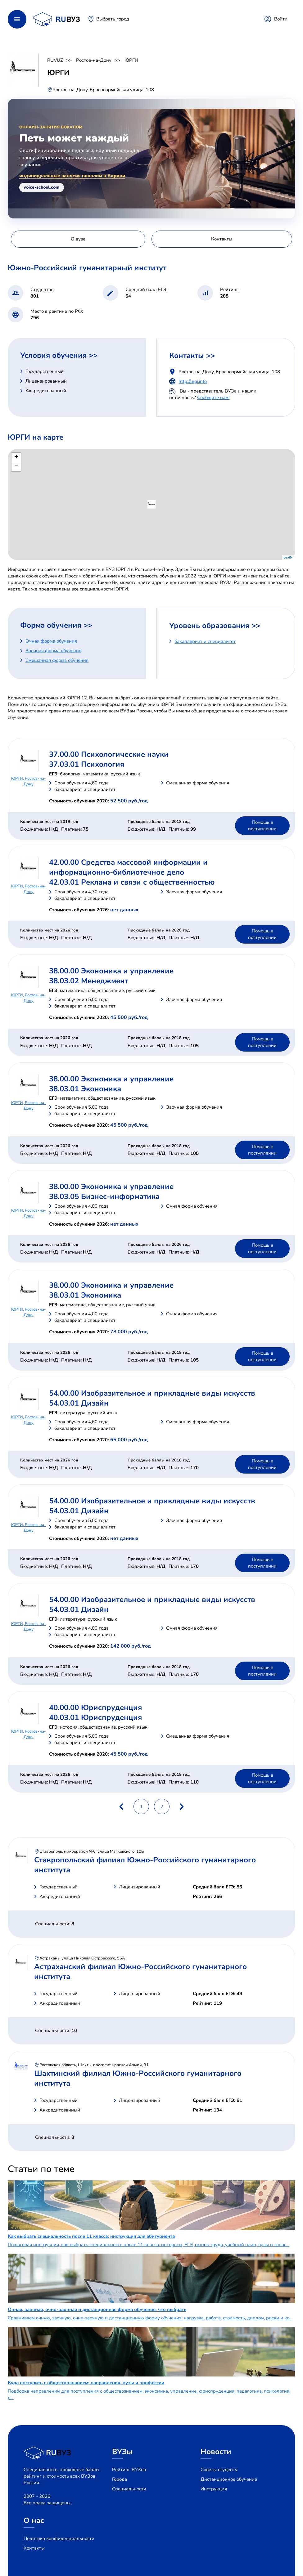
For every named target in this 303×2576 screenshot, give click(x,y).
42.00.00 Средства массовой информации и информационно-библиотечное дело (128, 867)
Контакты (34, 2548)
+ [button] (16, 457)
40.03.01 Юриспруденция (95, 1717)
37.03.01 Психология (86, 764)
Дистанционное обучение (229, 2479)
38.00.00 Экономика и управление (111, 971)
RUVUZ (55, 60)
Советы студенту (219, 2469)
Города (119, 2479)
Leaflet (288, 557)
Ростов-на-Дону (93, 60)
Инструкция (214, 2489)
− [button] (16, 466)
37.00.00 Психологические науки (109, 754)
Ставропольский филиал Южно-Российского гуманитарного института (145, 1865)
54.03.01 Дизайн (79, 1403)
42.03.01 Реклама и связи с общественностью (132, 882)
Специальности (129, 2489)
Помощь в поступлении (262, 825)
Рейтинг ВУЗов (129, 2469)
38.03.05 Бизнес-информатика (104, 1196)
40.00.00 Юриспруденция (95, 1707)
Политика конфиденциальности (59, 2538)
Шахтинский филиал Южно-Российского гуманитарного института (138, 2078)
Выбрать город (112, 19)
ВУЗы (122, 2452)
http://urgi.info (193, 381)
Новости (216, 2452)
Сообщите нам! (213, 397)
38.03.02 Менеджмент (88, 981)
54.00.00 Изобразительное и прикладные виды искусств (152, 1393)
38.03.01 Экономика (85, 1089)
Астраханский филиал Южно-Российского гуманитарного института (140, 1971)
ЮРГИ (131, 60)
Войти (280, 19)
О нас (34, 2520)
